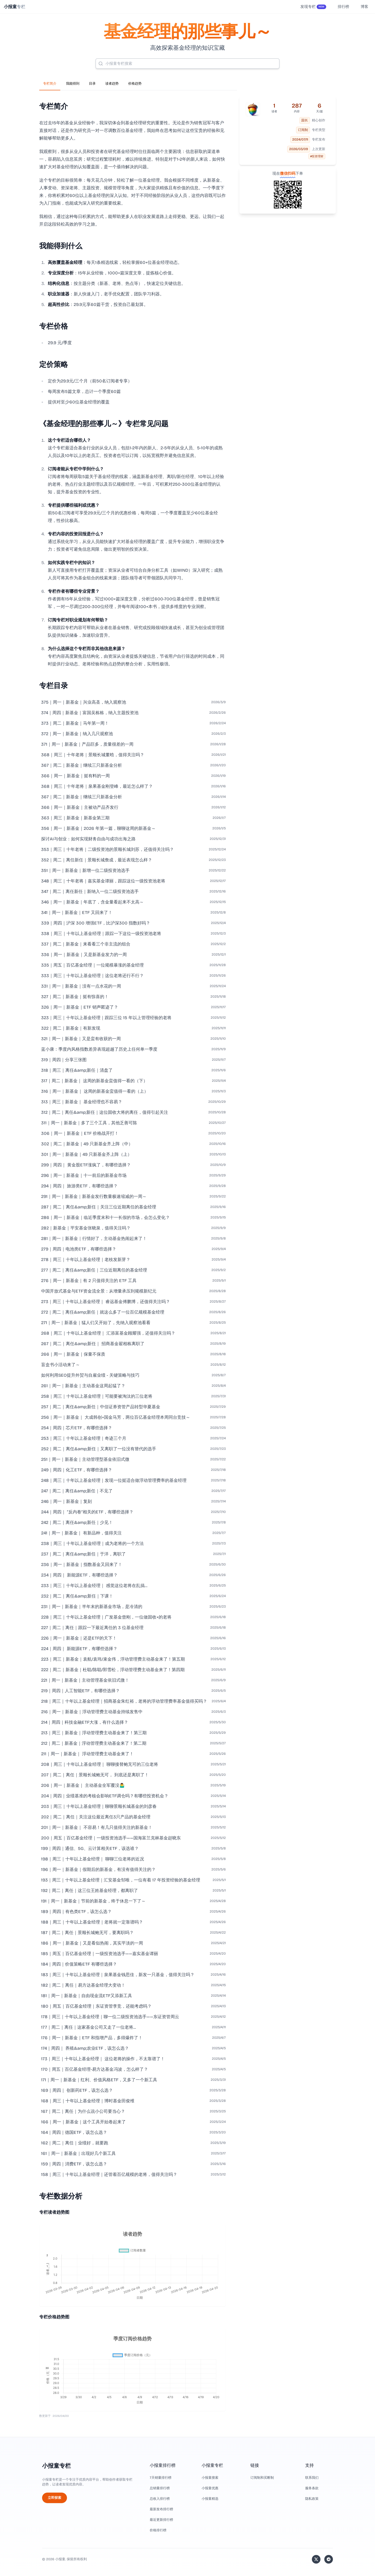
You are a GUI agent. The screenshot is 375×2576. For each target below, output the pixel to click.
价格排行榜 (158, 2530)
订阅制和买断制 (262, 2478)
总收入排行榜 (160, 2499)
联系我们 (312, 2478)
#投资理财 (316, 156)
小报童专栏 (56, 2465)
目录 (92, 84)
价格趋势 (135, 84)
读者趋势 (112, 84)
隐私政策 (312, 2499)
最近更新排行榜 (161, 2520)
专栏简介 (49, 84)
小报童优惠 (210, 2488)
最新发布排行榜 (161, 2509)
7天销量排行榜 (160, 2478)
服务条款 (312, 2488)
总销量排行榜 (160, 2488)
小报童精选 (210, 2499)
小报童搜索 (210, 2478)
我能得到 (72, 84)
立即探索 (54, 2498)
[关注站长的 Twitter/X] (316, 2559)
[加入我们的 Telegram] (328, 2559)
